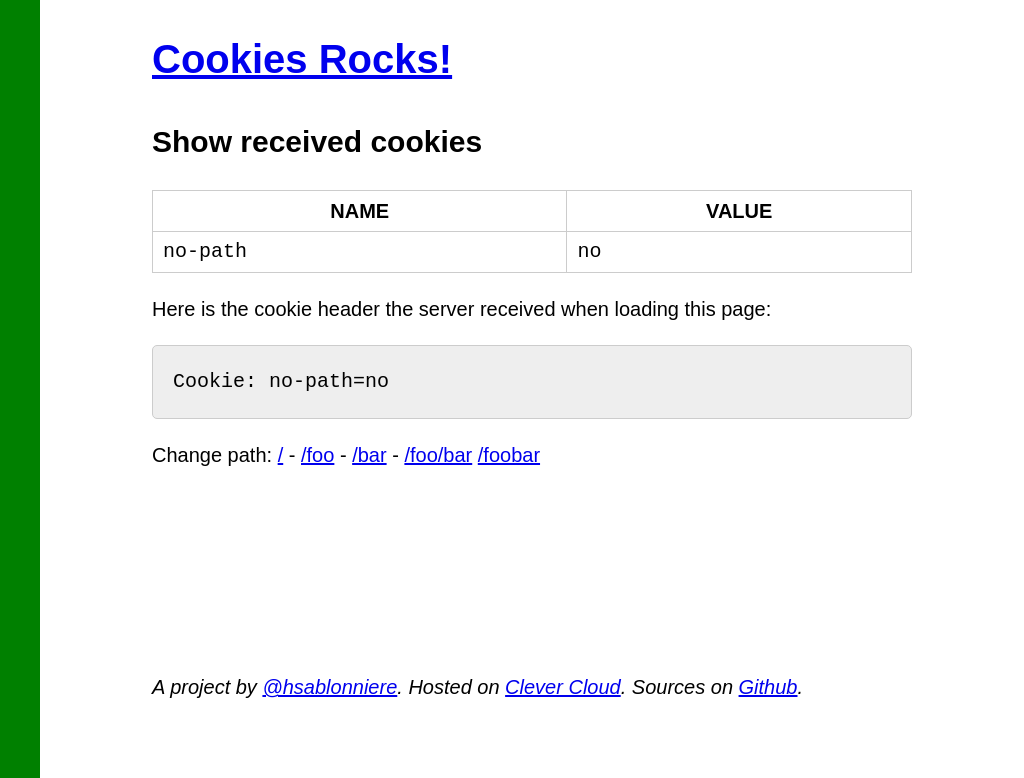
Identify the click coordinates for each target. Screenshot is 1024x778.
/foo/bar (438, 455)
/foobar (509, 455)
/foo (317, 455)
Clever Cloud (563, 687)
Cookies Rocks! (302, 59)
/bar (369, 455)
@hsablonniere (329, 687)
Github (768, 687)
